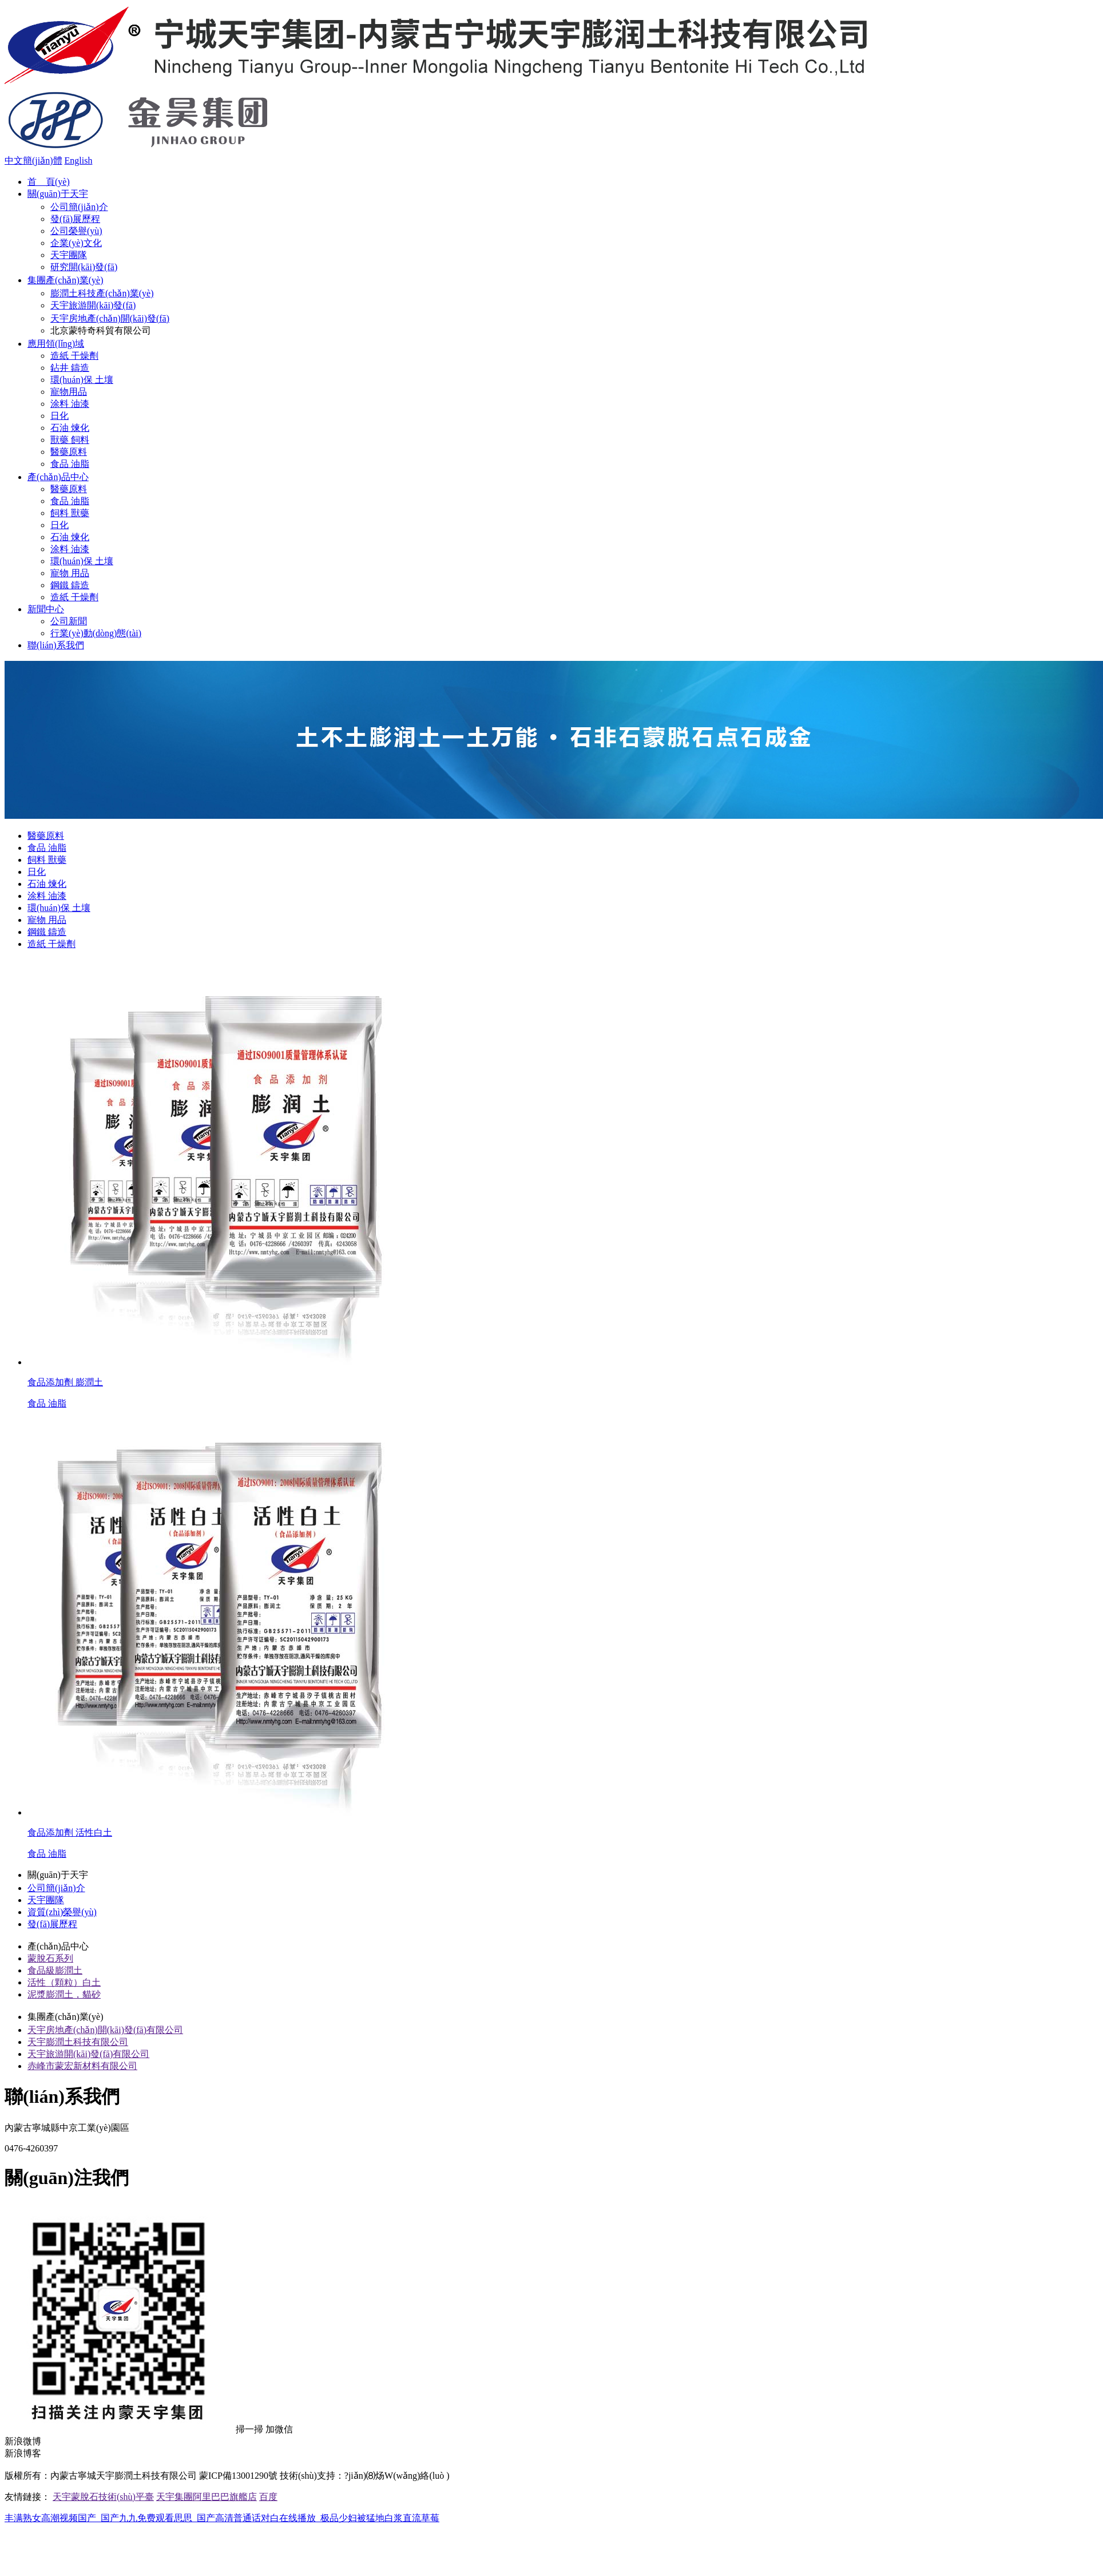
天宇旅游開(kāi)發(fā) (93, 305)
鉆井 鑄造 (69, 367)
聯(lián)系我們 (55, 645)
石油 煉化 (69, 428)
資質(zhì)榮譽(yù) (62, 1912)
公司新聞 (68, 621)
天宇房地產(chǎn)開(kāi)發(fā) (109, 318)
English (79, 160)
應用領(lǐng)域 (55, 343)
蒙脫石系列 (50, 1958)
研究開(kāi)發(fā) (83, 267)
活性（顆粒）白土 (64, 1982)
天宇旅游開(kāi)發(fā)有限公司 (88, 2054)
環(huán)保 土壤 (81, 380)
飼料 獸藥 (69, 513)
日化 (59, 416)
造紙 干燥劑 (74, 355)
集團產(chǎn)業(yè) (65, 280)
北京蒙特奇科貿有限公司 (100, 330)
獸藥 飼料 (69, 440)
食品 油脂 (69, 464)
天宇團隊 (68, 255)
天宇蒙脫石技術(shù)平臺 (103, 2497)
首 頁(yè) (48, 182)
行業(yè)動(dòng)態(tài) (95, 633)
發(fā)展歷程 (75, 219)
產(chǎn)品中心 (58, 477)
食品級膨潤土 (54, 1970)
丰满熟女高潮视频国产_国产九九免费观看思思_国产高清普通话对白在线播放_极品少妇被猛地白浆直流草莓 (222, 2518)
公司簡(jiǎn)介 (79, 207)
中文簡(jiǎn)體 (33, 160)
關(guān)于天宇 (57, 194)
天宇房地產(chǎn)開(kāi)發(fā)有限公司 (105, 2030)
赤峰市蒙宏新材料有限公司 (82, 2066)
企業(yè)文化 (76, 243)
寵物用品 (68, 392)
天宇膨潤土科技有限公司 (77, 2042)
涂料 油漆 (69, 404)
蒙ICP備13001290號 (238, 2475)
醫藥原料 (68, 452)
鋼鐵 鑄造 (69, 585)
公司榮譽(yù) (76, 231)
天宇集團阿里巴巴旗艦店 (206, 2497)
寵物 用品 (69, 573)
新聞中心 (45, 609)
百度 (268, 2497)
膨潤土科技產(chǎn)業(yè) (102, 293)
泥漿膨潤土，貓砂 (64, 1994)
